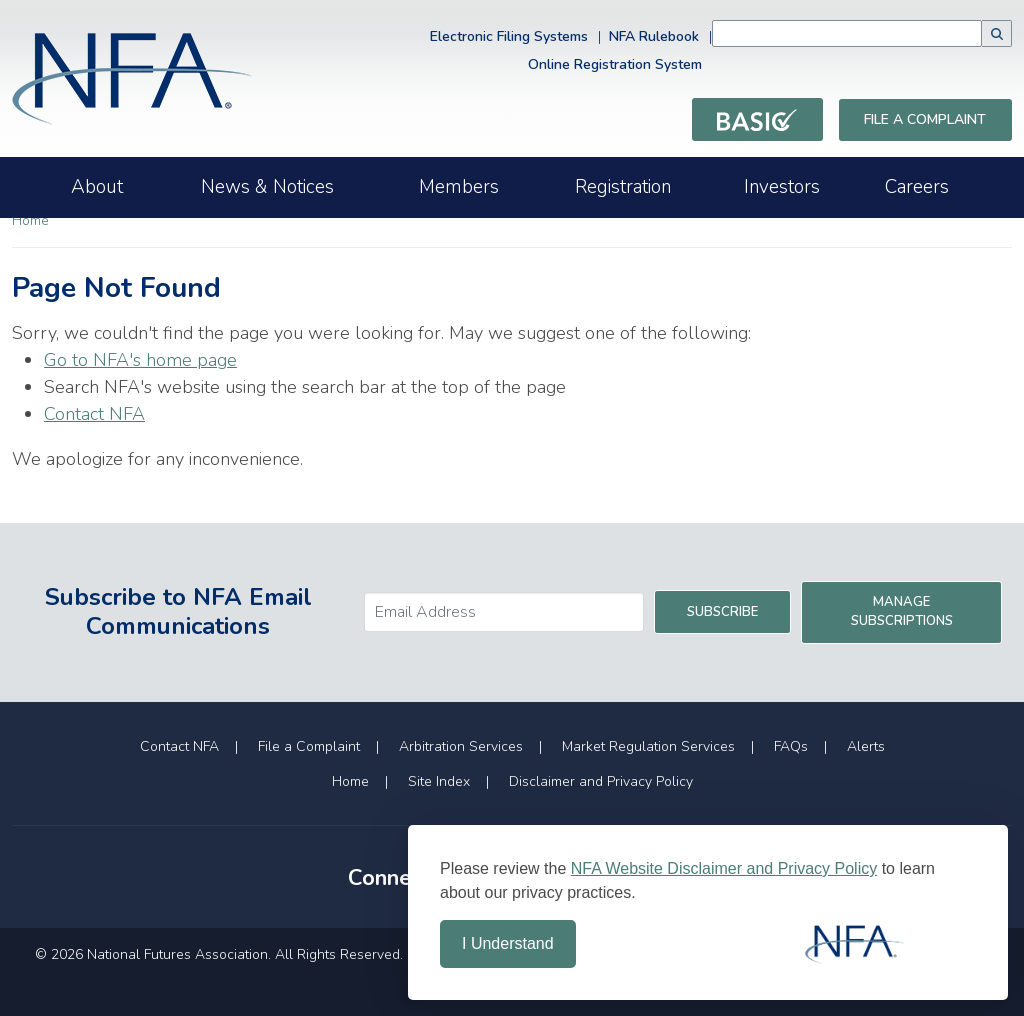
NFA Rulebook (654, 36)
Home (30, 220)
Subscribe (722, 612)
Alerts (866, 746)
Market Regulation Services (648, 746)
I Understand (508, 943)
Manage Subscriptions (902, 612)
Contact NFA (94, 414)
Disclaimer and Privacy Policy (601, 781)
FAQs (791, 746)
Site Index (439, 781)
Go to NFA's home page (140, 360)
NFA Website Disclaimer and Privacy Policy (724, 868)
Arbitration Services (461, 746)
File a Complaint (925, 119)
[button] (997, 33)
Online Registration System (615, 64)
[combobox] (847, 33)
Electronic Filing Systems (509, 36)
